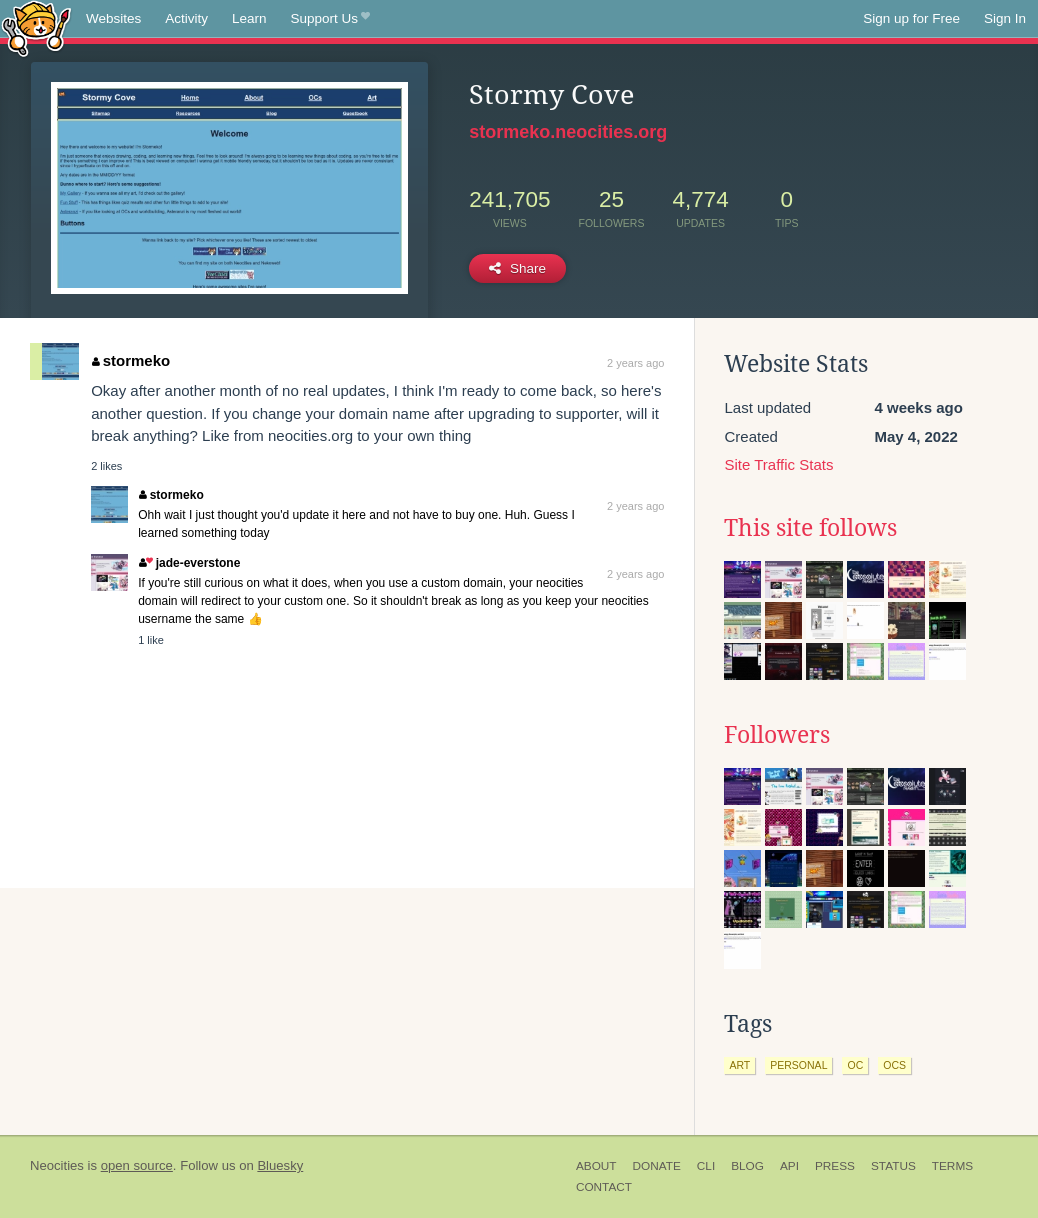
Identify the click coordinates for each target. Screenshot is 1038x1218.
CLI (706, 1166)
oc (855, 1065)
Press (835, 1166)
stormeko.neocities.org (568, 132)
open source (137, 1165)
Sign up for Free (911, 18)
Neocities (57, 1165)
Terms (952, 1166)
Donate (657, 1166)
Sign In (1005, 18)
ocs (894, 1065)
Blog (747, 1166)
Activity (186, 18)
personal (798, 1065)
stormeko (131, 360)
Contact (604, 1187)
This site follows (810, 528)
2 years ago (635, 363)
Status (893, 1166)
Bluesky (280, 1165)
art (739, 1065)
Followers (777, 735)
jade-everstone (189, 563)
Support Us (330, 19)
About (596, 1166)
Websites (113, 18)
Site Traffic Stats (778, 464)
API (789, 1166)
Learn (249, 18)
